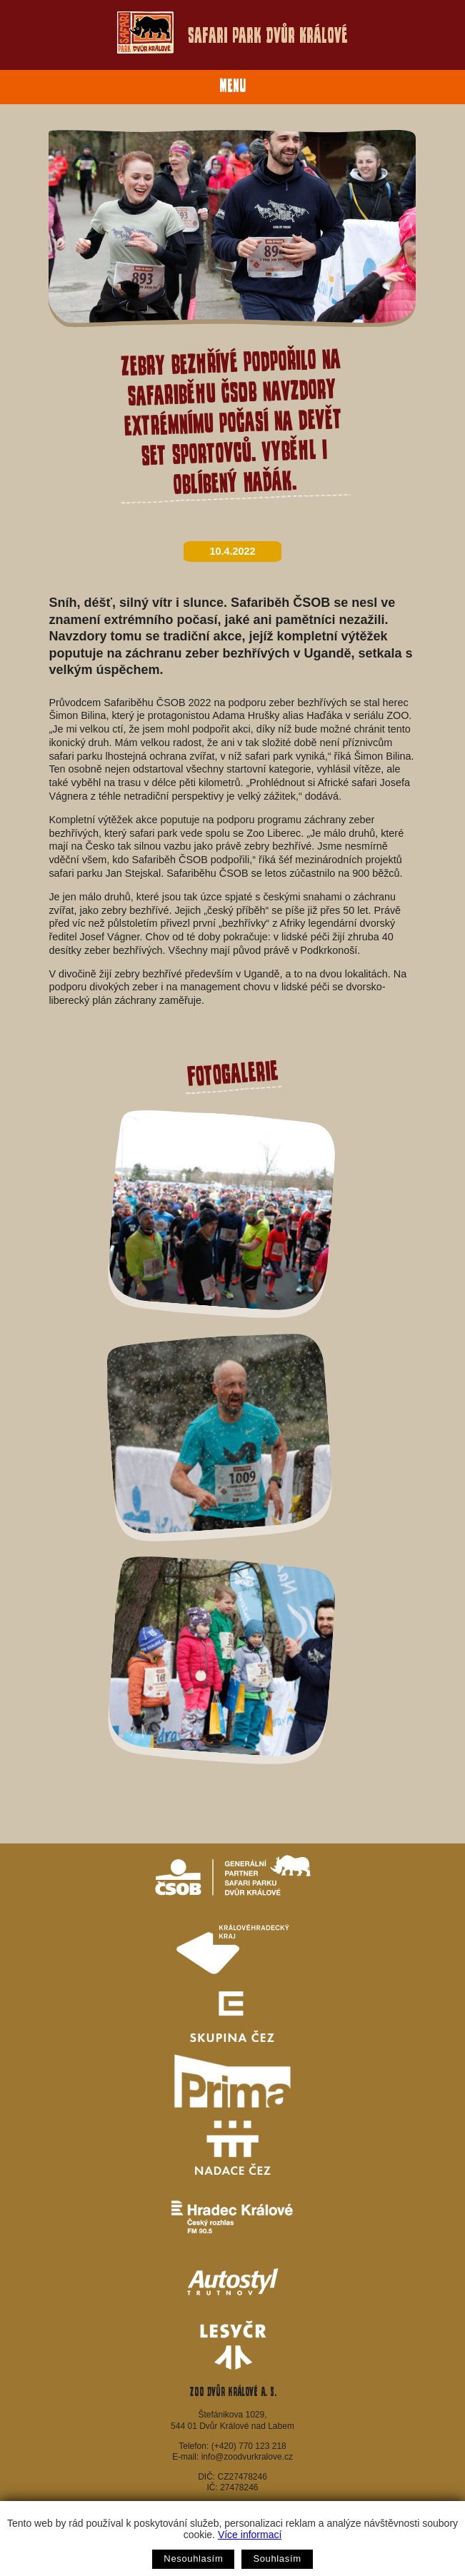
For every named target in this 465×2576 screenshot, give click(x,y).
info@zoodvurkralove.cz (247, 2457)
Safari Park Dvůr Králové (232, 32)
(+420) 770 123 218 (248, 2446)
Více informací (249, 2534)
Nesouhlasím (193, 2558)
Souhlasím (277, 2558)
